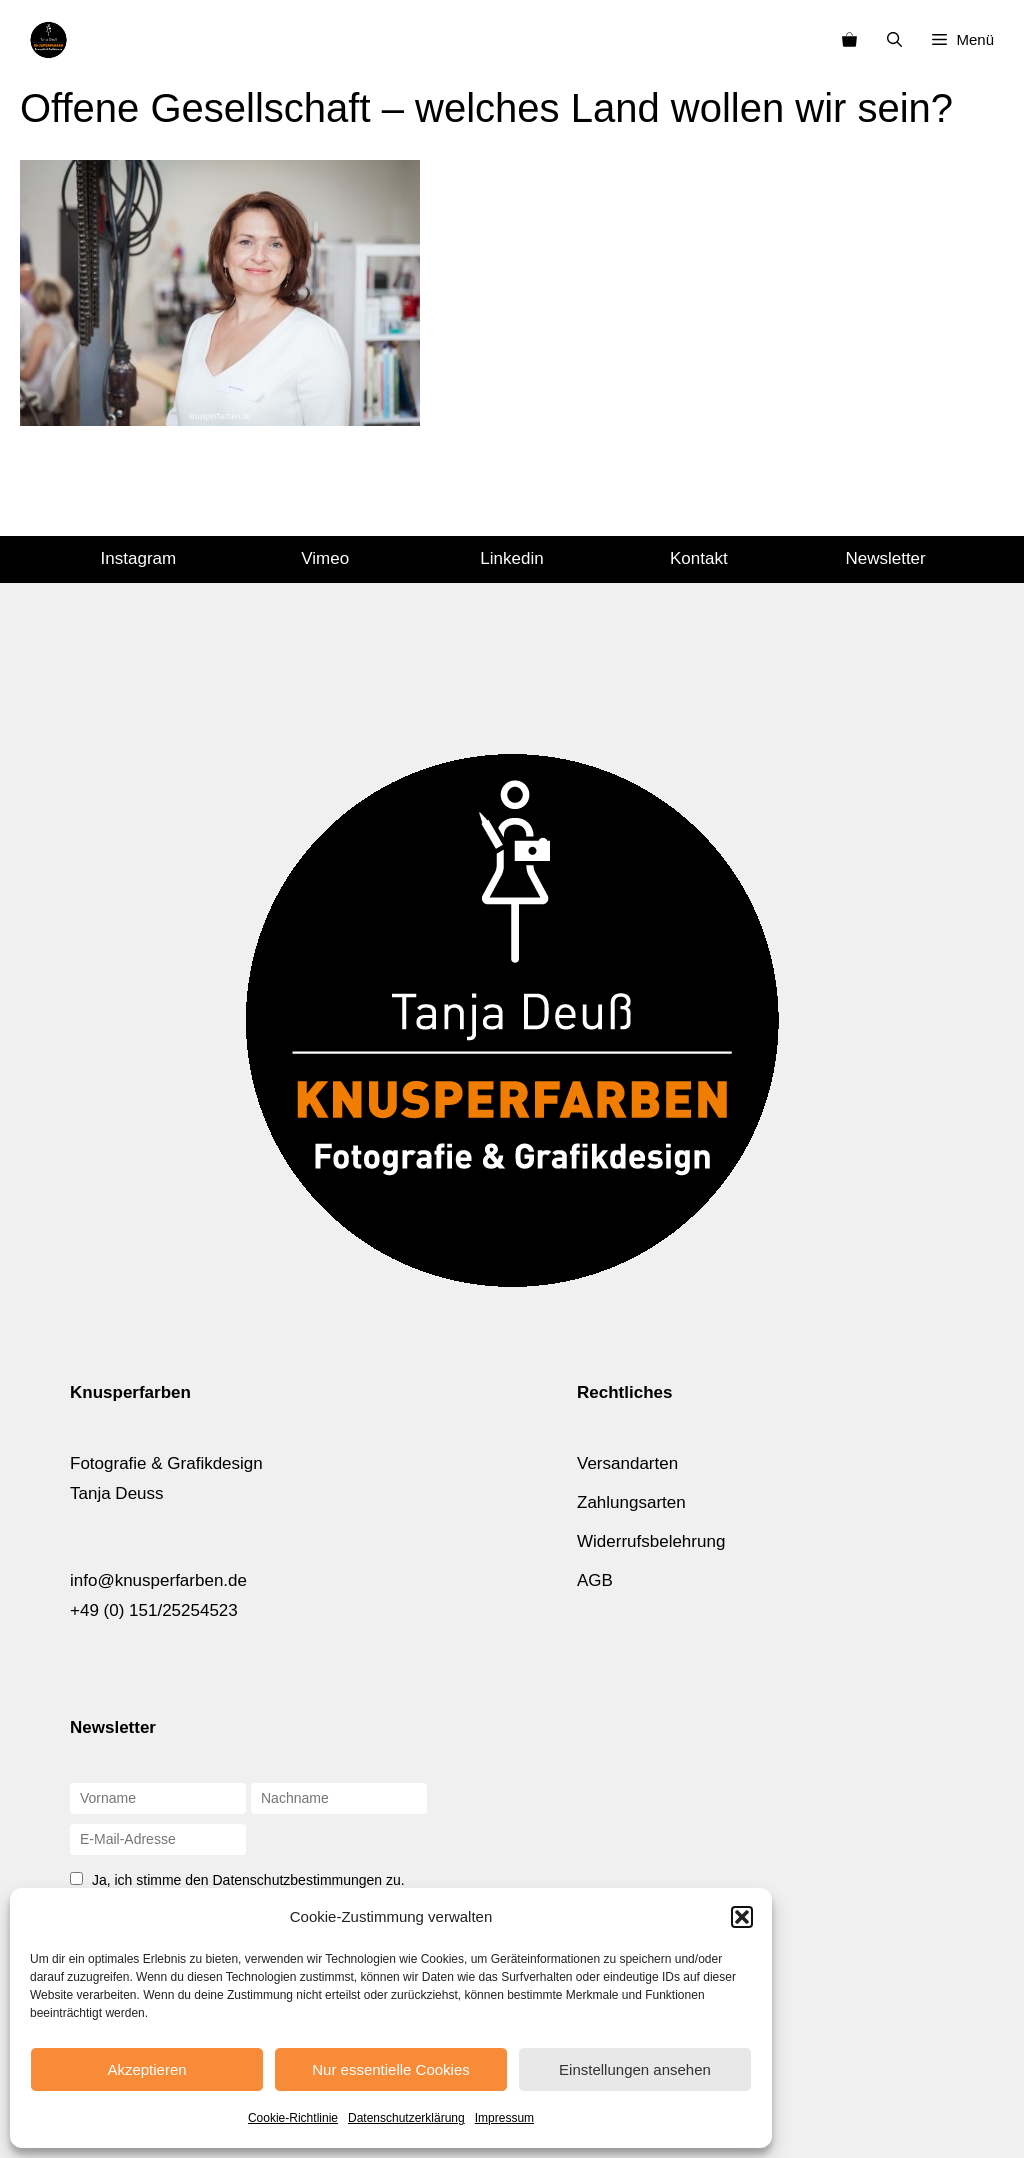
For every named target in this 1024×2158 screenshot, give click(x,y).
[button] (742, 1917)
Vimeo (325, 558)
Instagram (139, 558)
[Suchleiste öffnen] (894, 40)
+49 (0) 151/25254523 (154, 1610)
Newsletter (885, 558)
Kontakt (699, 558)
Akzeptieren (146, 2069)
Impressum (504, 2118)
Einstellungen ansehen (635, 2069)
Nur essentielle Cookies (391, 2069)
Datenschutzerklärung (406, 2118)
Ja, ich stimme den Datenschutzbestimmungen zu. (248, 1880)
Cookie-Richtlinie (293, 2118)
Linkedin (511, 558)
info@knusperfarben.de (158, 1580)
